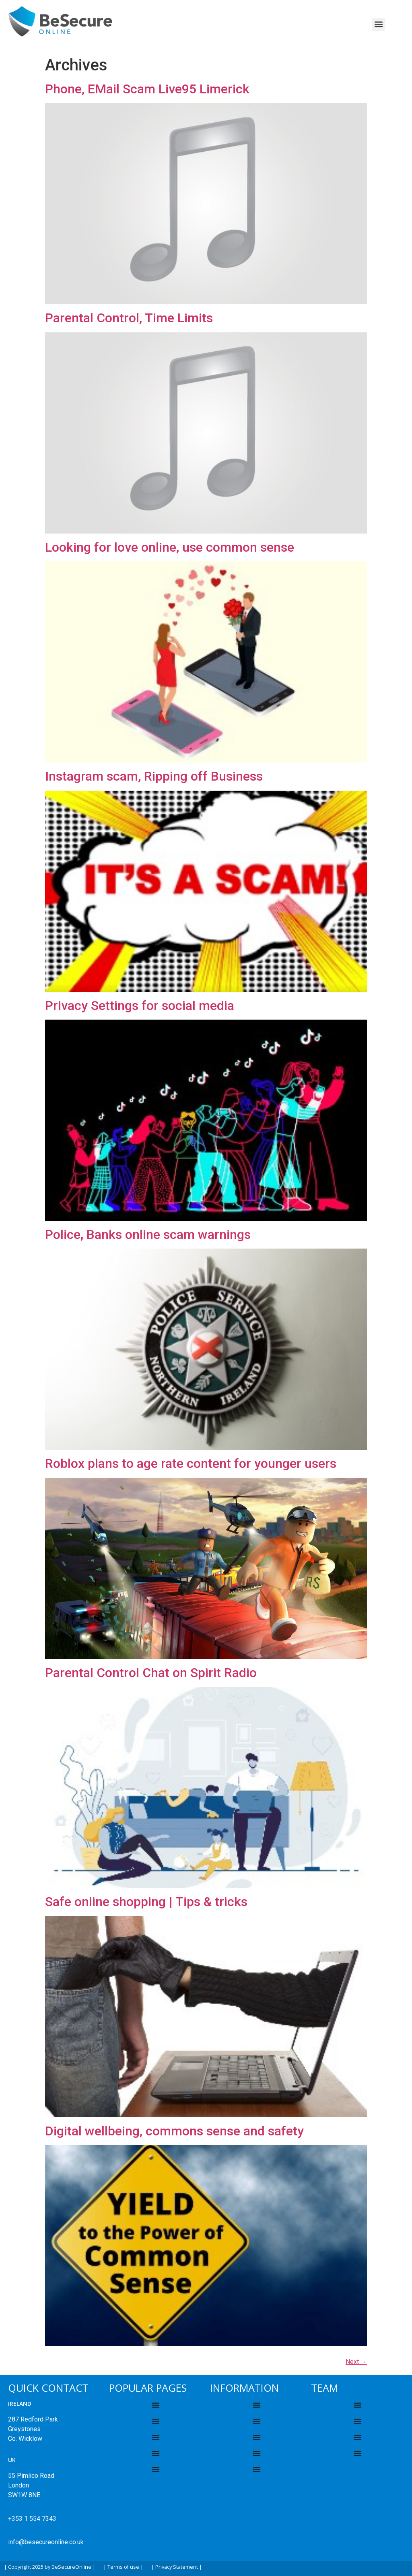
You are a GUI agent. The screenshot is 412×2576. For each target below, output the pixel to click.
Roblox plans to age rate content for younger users (190, 1463)
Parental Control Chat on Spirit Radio (151, 1672)
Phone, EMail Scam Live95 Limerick (147, 89)
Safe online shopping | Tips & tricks (146, 1901)
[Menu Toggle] (156, 2405)
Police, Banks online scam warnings (148, 1234)
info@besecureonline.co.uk (46, 2542)
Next (356, 2362)
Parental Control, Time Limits (129, 318)
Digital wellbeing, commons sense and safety (174, 2131)
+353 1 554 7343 (32, 2518)
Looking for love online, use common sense (169, 547)
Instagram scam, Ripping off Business (154, 776)
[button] (378, 24)
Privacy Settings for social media (139, 1005)
